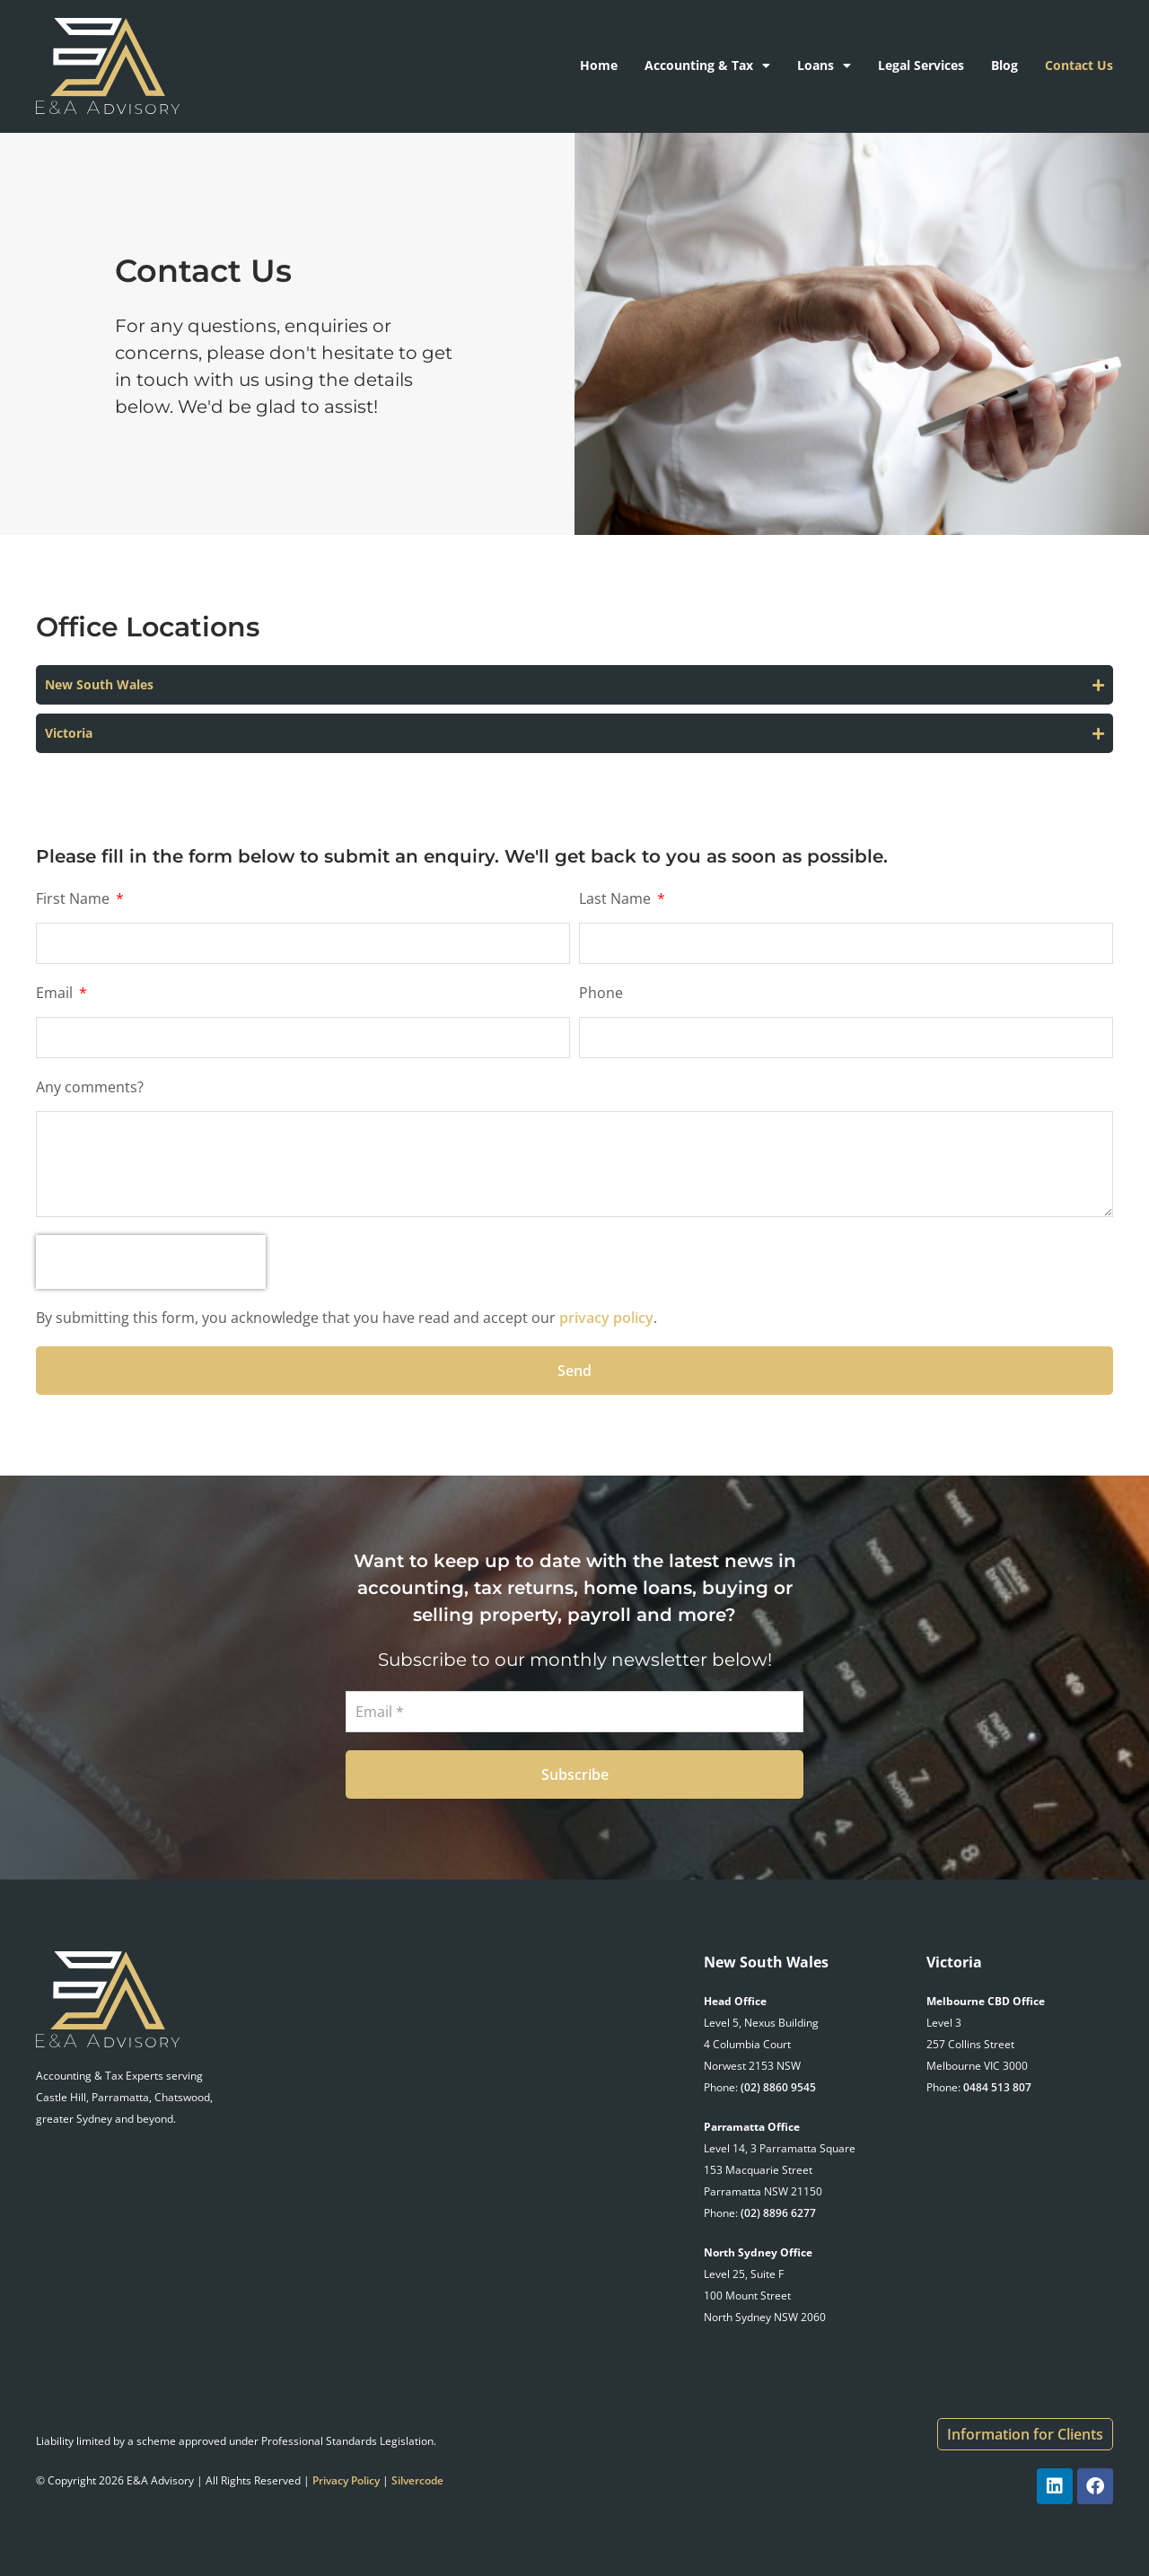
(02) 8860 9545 (778, 2087)
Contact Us (1079, 65)
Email (56, 993)
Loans (824, 65)
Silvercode (417, 2480)
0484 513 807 (997, 2087)
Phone (601, 993)
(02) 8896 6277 (778, 2213)
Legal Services (921, 65)
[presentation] (151, 1262)
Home (599, 65)
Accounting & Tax (707, 65)
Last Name (616, 898)
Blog (1004, 65)
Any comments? (90, 1087)
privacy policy (606, 1317)
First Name (74, 898)
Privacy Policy (346, 2480)
